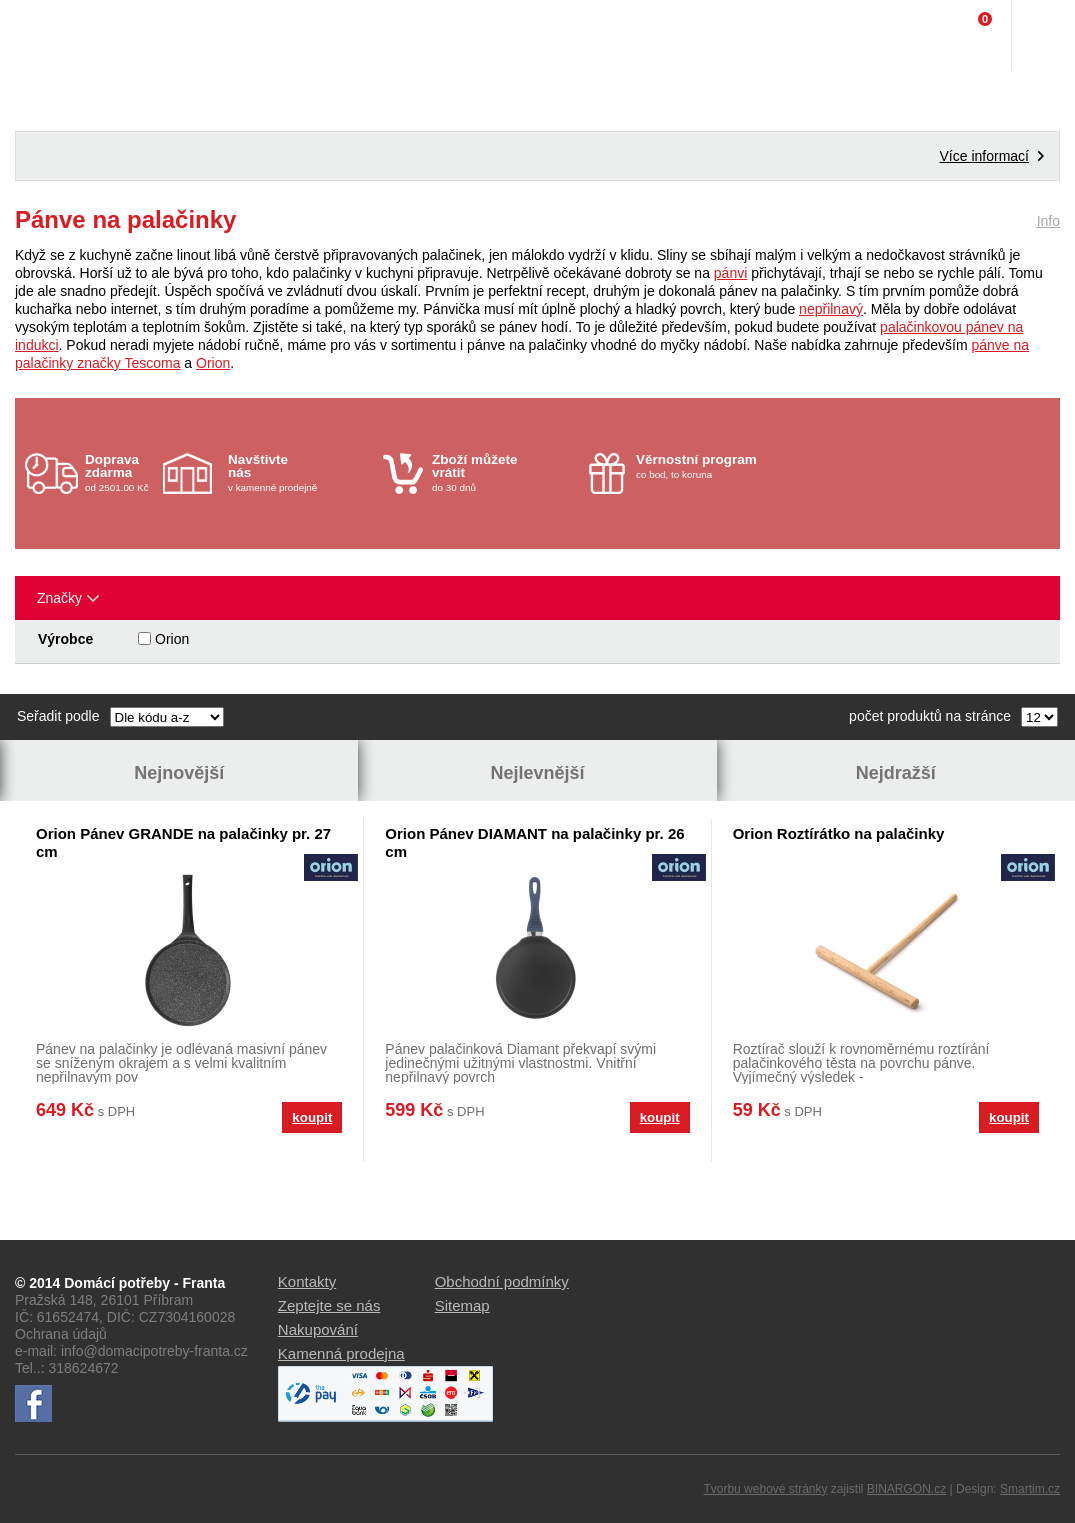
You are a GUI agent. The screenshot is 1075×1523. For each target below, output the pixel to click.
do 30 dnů (504, 472)
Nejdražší (896, 773)
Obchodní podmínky (502, 1281)
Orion (213, 363)
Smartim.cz (1030, 1489)
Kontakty (307, 1281)
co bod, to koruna (708, 466)
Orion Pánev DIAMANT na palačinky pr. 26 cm (534, 842)
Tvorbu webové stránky (765, 1489)
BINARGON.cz (906, 1489)
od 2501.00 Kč (121, 472)
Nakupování (318, 1329)
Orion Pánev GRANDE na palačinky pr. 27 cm (183, 842)
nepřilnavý (831, 309)
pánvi (730, 273)
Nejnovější (179, 773)
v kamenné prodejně (300, 472)
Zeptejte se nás (329, 1305)
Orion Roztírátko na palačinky (839, 833)
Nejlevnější (537, 773)
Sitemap (462, 1305)
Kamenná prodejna (341, 1353)
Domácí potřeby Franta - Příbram (56, 35)
